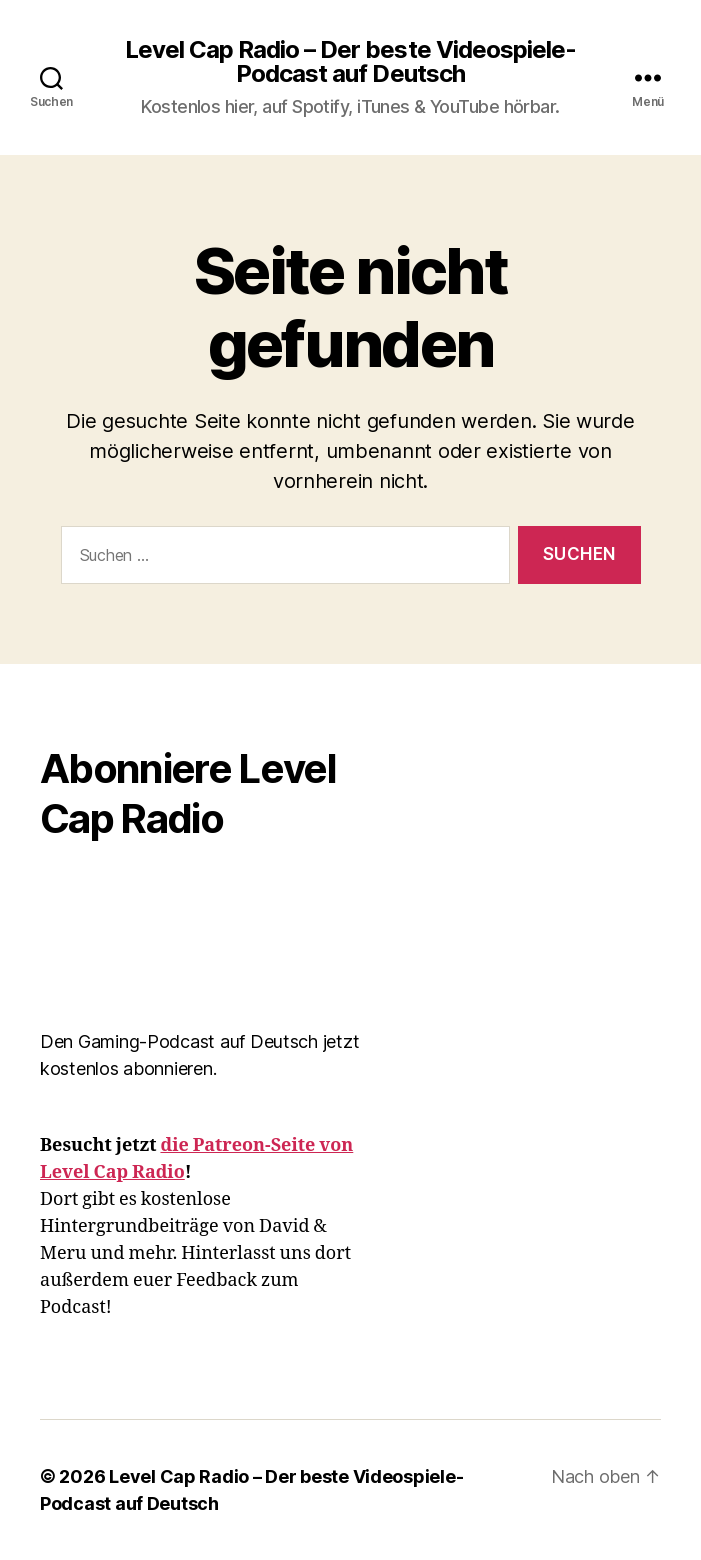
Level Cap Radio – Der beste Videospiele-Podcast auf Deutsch (350, 62)
